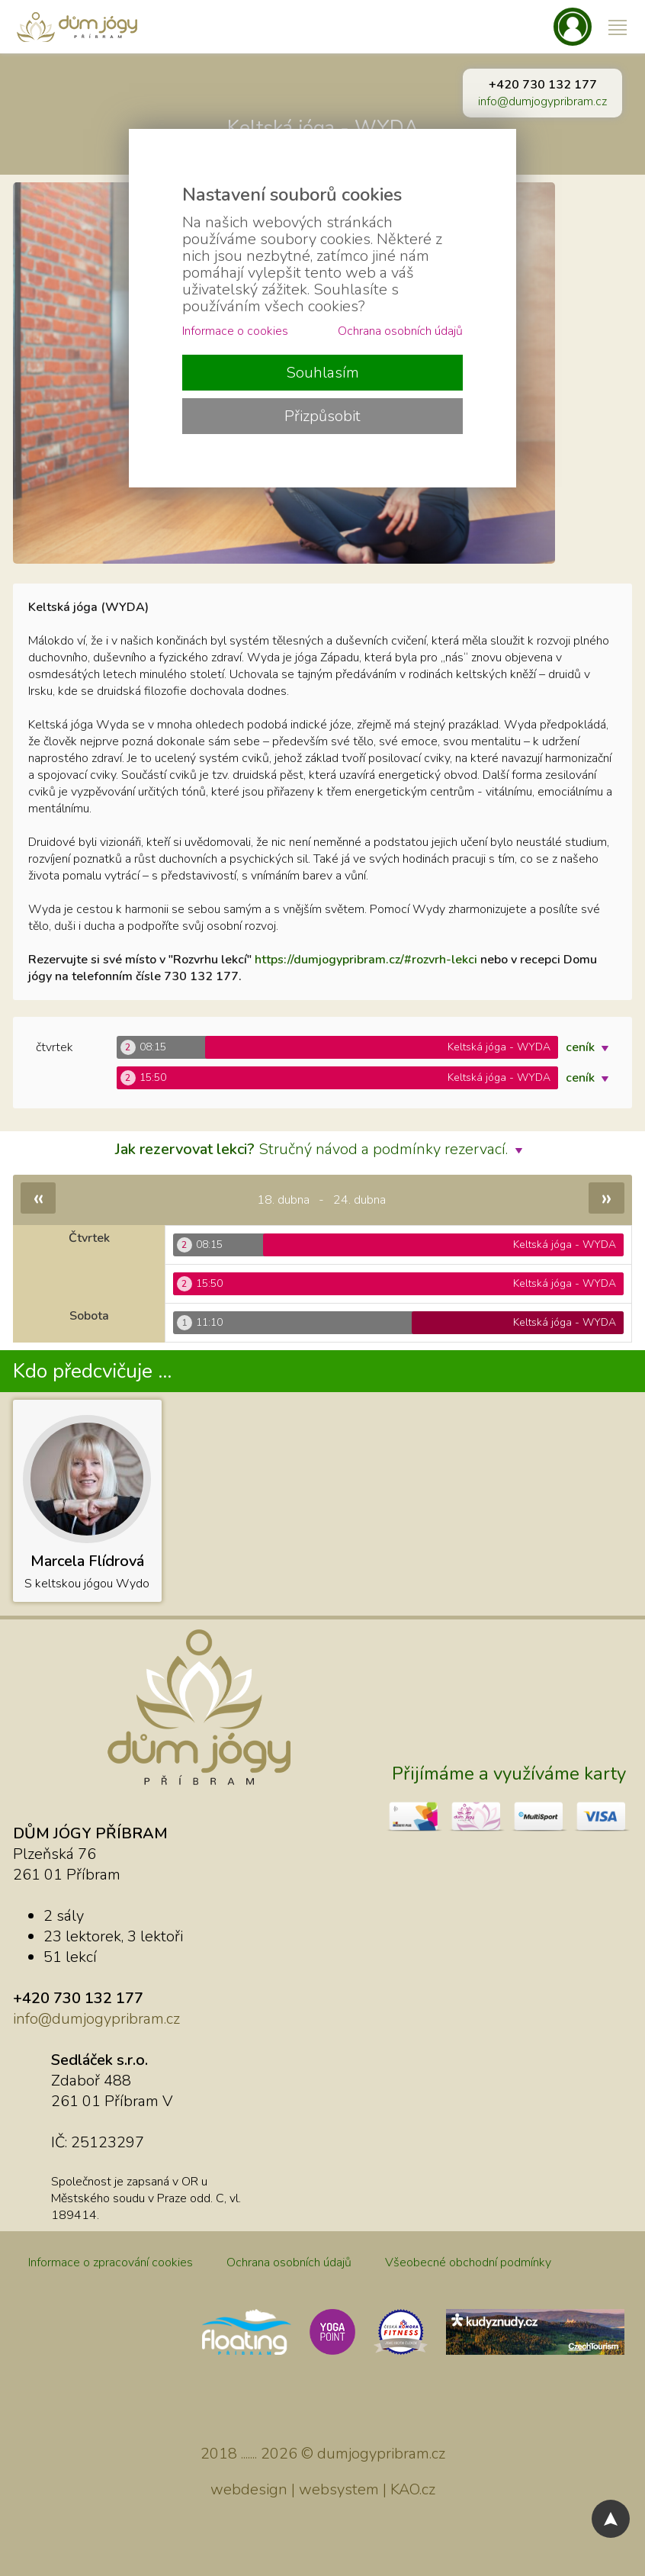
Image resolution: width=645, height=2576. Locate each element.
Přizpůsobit (322, 416)
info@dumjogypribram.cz (542, 101)
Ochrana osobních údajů (288, 2262)
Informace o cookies (235, 331)
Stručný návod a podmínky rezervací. (322, 1149)
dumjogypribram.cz (381, 2453)
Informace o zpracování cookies (110, 2262)
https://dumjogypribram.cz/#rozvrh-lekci (366, 959)
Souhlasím (322, 372)
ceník (591, 1047)
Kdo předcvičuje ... (92, 1371)
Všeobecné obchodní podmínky (468, 2262)
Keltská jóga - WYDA (323, 127)
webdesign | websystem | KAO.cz (322, 2489)
